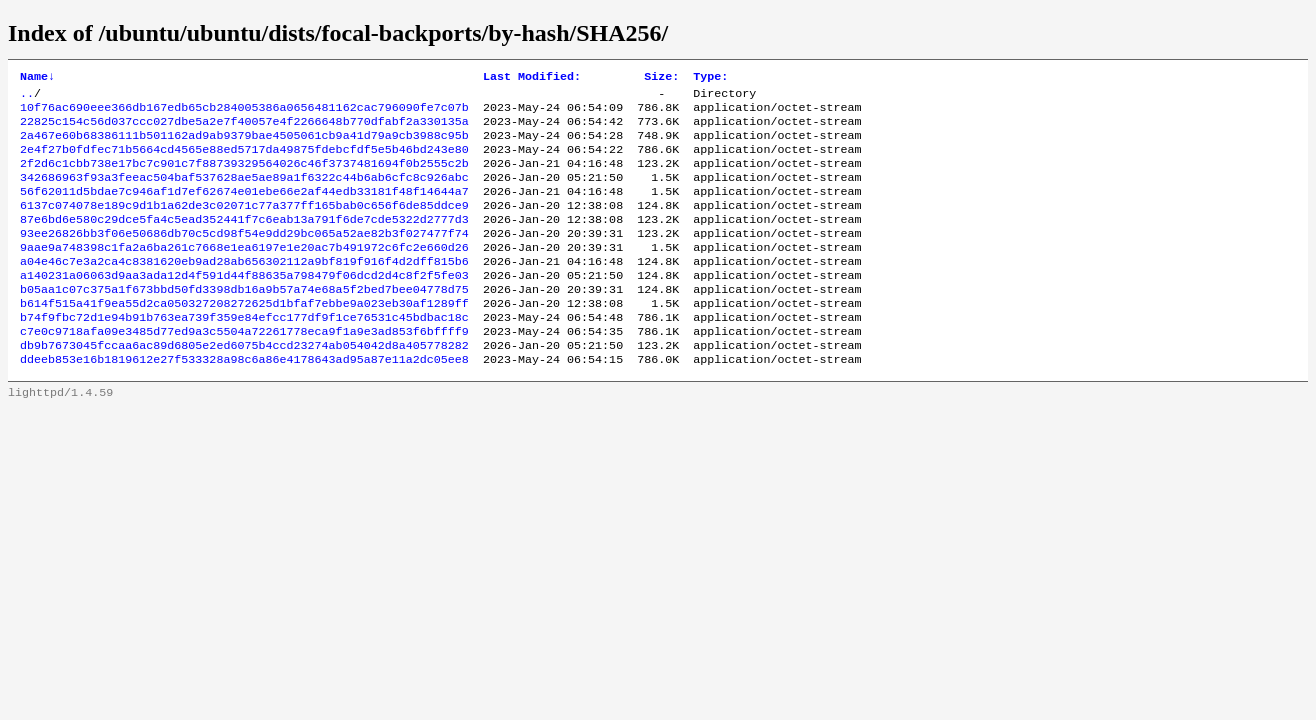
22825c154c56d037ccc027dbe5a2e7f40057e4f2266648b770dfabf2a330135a (244, 129)
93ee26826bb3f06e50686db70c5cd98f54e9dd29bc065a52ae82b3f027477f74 (244, 257)
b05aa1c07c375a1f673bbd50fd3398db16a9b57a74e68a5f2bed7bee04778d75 (244, 321)
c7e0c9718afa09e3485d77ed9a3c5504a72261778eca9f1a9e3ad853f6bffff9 (244, 369)
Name (37, 78)
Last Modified (532, 78)
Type (710, 78)
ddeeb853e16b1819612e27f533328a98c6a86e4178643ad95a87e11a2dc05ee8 (244, 401)
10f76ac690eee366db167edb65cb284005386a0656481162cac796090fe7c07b (244, 113)
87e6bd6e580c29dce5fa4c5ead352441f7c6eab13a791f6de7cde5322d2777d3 (244, 241)
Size (661, 78)
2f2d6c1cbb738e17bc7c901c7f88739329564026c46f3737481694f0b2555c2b (244, 177)
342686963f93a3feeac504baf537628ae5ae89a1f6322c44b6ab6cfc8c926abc (244, 193)
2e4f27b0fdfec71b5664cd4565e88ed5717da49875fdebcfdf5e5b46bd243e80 (244, 161)
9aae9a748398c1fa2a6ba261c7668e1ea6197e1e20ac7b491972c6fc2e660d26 (244, 273)
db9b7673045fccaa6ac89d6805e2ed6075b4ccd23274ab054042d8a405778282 (244, 385)
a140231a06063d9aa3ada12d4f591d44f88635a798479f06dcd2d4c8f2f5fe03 (244, 305)
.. (27, 97)
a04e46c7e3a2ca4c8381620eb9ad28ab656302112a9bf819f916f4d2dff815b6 (244, 289)
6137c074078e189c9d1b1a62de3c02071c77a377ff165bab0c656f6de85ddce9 (244, 225)
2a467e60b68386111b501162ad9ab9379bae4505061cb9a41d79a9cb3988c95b (244, 145)
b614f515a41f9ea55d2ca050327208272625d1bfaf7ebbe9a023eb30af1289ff (244, 337)
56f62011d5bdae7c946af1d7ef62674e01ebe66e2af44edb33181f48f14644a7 (244, 209)
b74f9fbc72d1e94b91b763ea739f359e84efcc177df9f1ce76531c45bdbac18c (244, 353)
